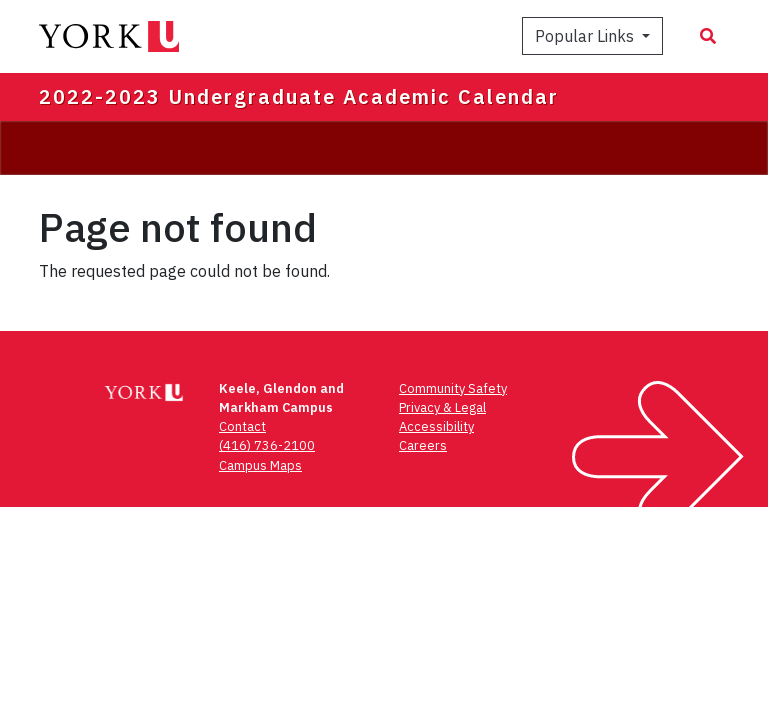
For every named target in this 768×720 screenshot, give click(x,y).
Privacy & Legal (442, 407)
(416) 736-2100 (267, 445)
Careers (423, 445)
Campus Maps (260, 465)
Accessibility (436, 426)
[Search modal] (708, 36)
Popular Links (586, 36)
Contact (242, 426)
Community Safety (453, 388)
